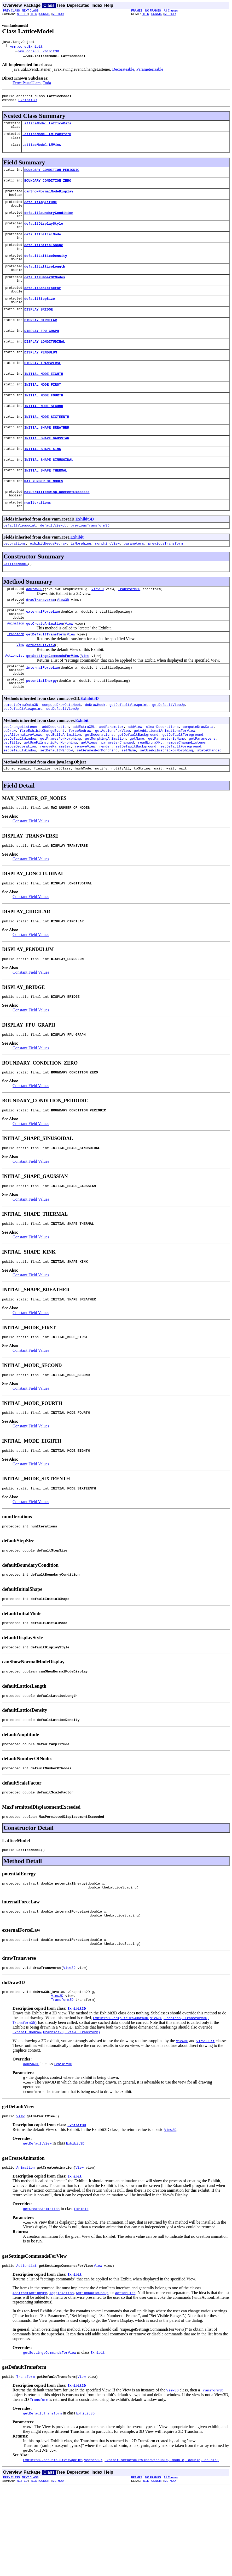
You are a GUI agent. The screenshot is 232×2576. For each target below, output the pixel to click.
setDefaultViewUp (62, 754)
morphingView (107, 574)
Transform (15, 671)
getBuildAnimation (63, 782)
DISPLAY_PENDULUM (40, 371)
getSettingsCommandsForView (52, 695)
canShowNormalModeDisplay (48, 198)
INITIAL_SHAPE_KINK (42, 474)
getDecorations (99, 782)
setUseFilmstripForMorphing (166, 801)
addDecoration (55, 773)
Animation (15, 660)
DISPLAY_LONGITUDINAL (44, 359)
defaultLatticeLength (44, 278)
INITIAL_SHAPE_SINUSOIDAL (48, 486)
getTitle (11, 791)
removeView (85, 796)
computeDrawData (198, 773)
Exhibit (77, 568)
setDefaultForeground (180, 796)
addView (135, 773)
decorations (14, 574)
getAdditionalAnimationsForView (164, 777)
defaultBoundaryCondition (48, 221)
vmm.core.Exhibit (26, 47)
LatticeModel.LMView (41, 149)
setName (128, 801)
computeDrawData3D (20, 749)
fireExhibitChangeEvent (42, 777)
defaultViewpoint (19, 555)
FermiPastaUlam (27, 83)
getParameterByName (166, 787)
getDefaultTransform (45, 671)
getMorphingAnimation (105, 787)
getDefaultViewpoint (128, 749)
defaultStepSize (39, 313)
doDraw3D (34, 621)
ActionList (14, 695)
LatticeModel (15, 596)
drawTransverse (40, 633)
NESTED (22, 14)
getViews (89, 791)
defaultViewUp (53, 555)
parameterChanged (117, 791)
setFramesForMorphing (97, 801)
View (69, 660)
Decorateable (123, 70)
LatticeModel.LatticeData (46, 126)
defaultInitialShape (43, 255)
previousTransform (165, 574)
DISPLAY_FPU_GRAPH (41, 348)
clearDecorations (162, 773)
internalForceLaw (42, 708)
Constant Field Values (31, 873)
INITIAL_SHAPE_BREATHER (46, 451)
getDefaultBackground (138, 782)
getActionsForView (112, 777)
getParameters (202, 787)
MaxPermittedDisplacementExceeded (57, 520)
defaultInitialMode (42, 244)
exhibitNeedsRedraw (48, 574)
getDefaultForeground (182, 782)
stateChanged (209, 801)
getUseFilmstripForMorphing (50, 791)
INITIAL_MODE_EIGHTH (43, 394)
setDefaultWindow (19, 801)
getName (137, 787)
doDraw (9, 777)
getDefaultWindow (19, 787)
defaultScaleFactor (42, 302)
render (105, 796)
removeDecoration (19, 796)
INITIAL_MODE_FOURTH (43, 417)
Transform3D (129, 621)
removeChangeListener (186, 791)
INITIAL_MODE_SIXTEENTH (46, 440)
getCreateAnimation (44, 660)
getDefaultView (40, 683)
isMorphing (81, 574)
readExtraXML (150, 791)
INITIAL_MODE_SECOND (43, 428)
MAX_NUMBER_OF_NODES (43, 509)
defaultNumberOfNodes (44, 290)
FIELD (33, 14)
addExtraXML (84, 773)
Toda (47, 83)
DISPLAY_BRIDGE (38, 325)
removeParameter (55, 796)
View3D (97, 621)
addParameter (111, 773)
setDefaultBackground (135, 796)
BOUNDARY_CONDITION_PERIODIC (51, 175)
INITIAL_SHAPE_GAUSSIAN (46, 463)
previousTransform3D (90, 555)
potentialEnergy (41, 723)
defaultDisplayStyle (43, 232)
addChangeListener (20, 773)
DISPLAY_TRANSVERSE (42, 382)
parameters (134, 574)
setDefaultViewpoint (22, 754)
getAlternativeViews (22, 782)
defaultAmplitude (40, 209)
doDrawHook (95, 749)
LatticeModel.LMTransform (46, 137)
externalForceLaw (42, 646)
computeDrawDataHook (61, 749)
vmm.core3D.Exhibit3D (38, 51)
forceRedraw (80, 777)
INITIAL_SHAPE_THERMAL (45, 497)
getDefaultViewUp (168, 749)
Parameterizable (149, 70)
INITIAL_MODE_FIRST (42, 405)
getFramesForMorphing (60, 787)
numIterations (37, 532)
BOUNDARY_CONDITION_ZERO (47, 186)
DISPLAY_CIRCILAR (40, 336)
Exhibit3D (27, 102)
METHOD (58, 14)
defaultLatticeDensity (45, 267)
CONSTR (44, 14)
